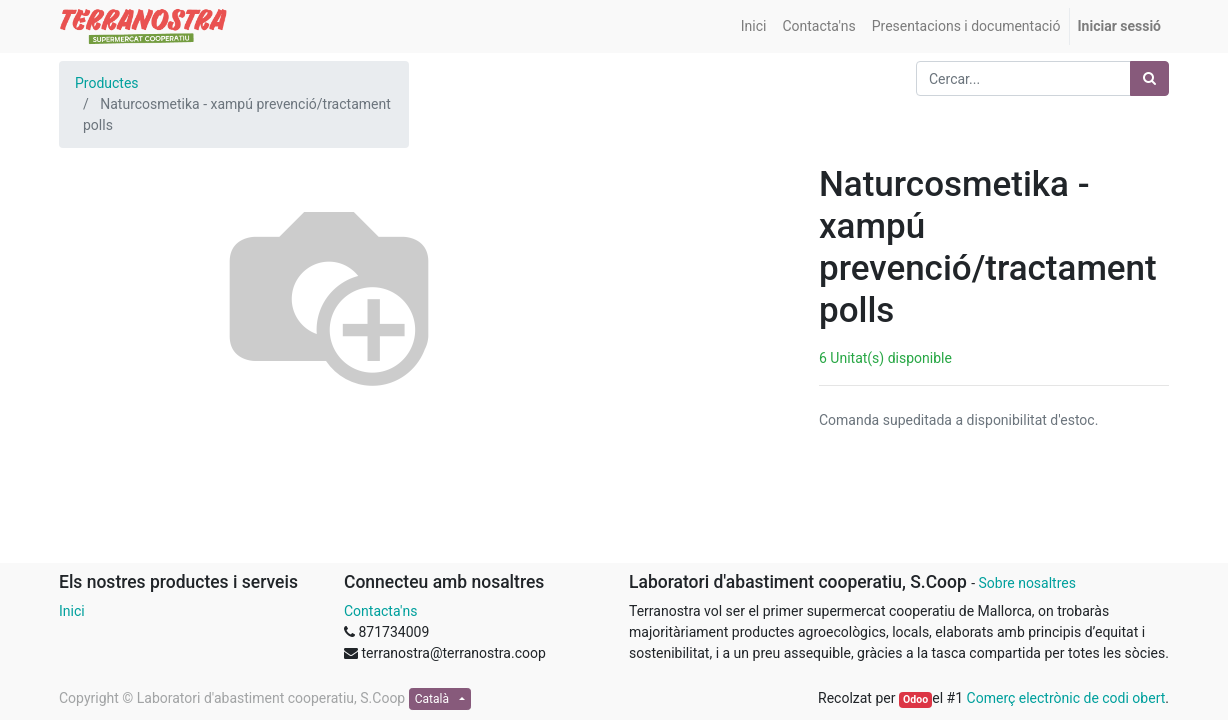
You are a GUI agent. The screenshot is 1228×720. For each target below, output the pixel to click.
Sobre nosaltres (1026, 583)
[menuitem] (754, 26)
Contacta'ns (380, 611)
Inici (72, 611)
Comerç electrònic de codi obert (1066, 698)
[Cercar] (1149, 78)
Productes (107, 83)
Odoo (915, 699)
